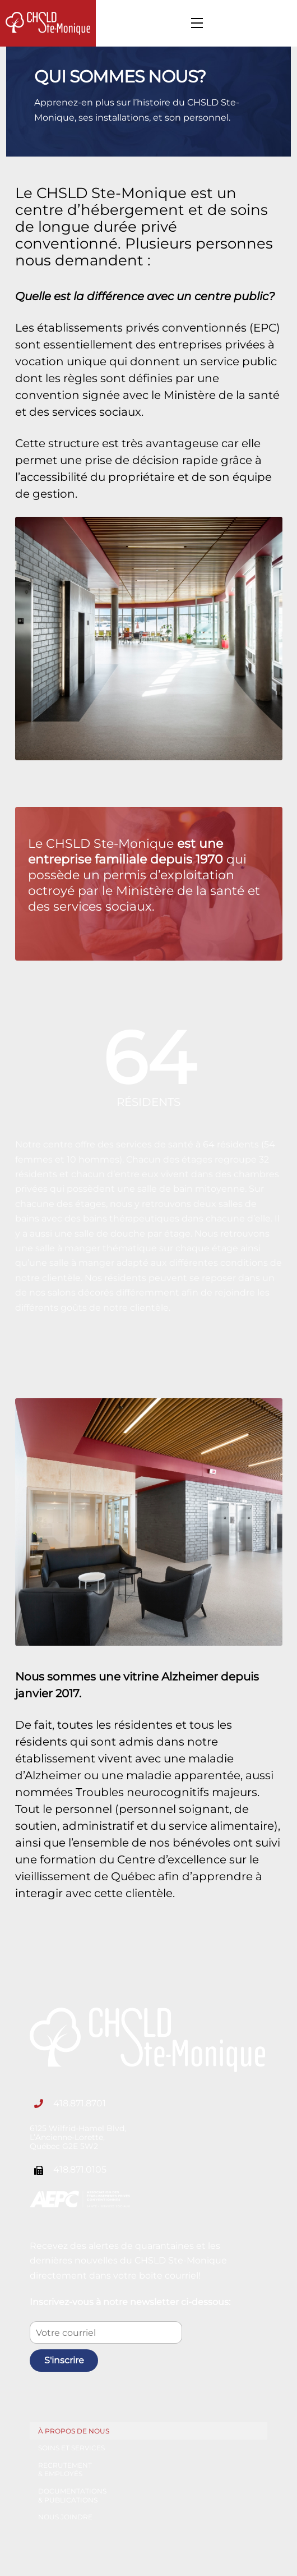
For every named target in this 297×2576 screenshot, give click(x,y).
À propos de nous (73, 2431)
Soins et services (71, 2448)
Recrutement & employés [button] (65, 2469)
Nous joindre (65, 2517)
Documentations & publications (72, 2495)
